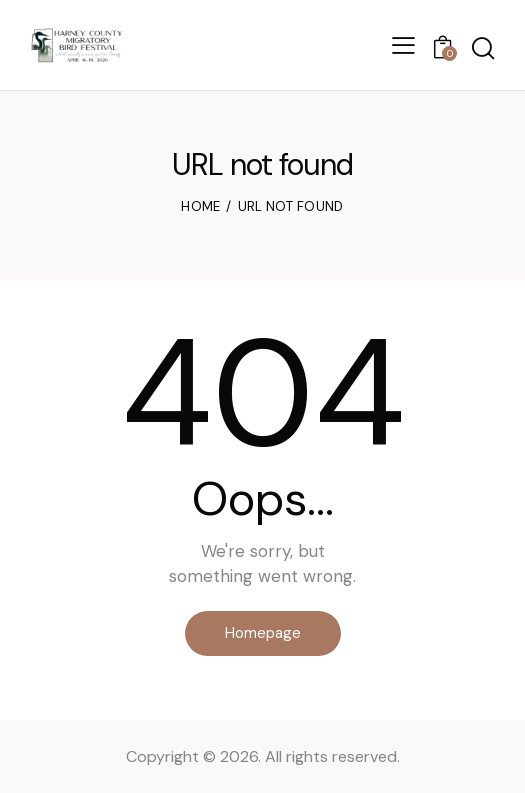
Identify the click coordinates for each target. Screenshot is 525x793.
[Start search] (482, 48)
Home (200, 206)
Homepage (263, 633)
